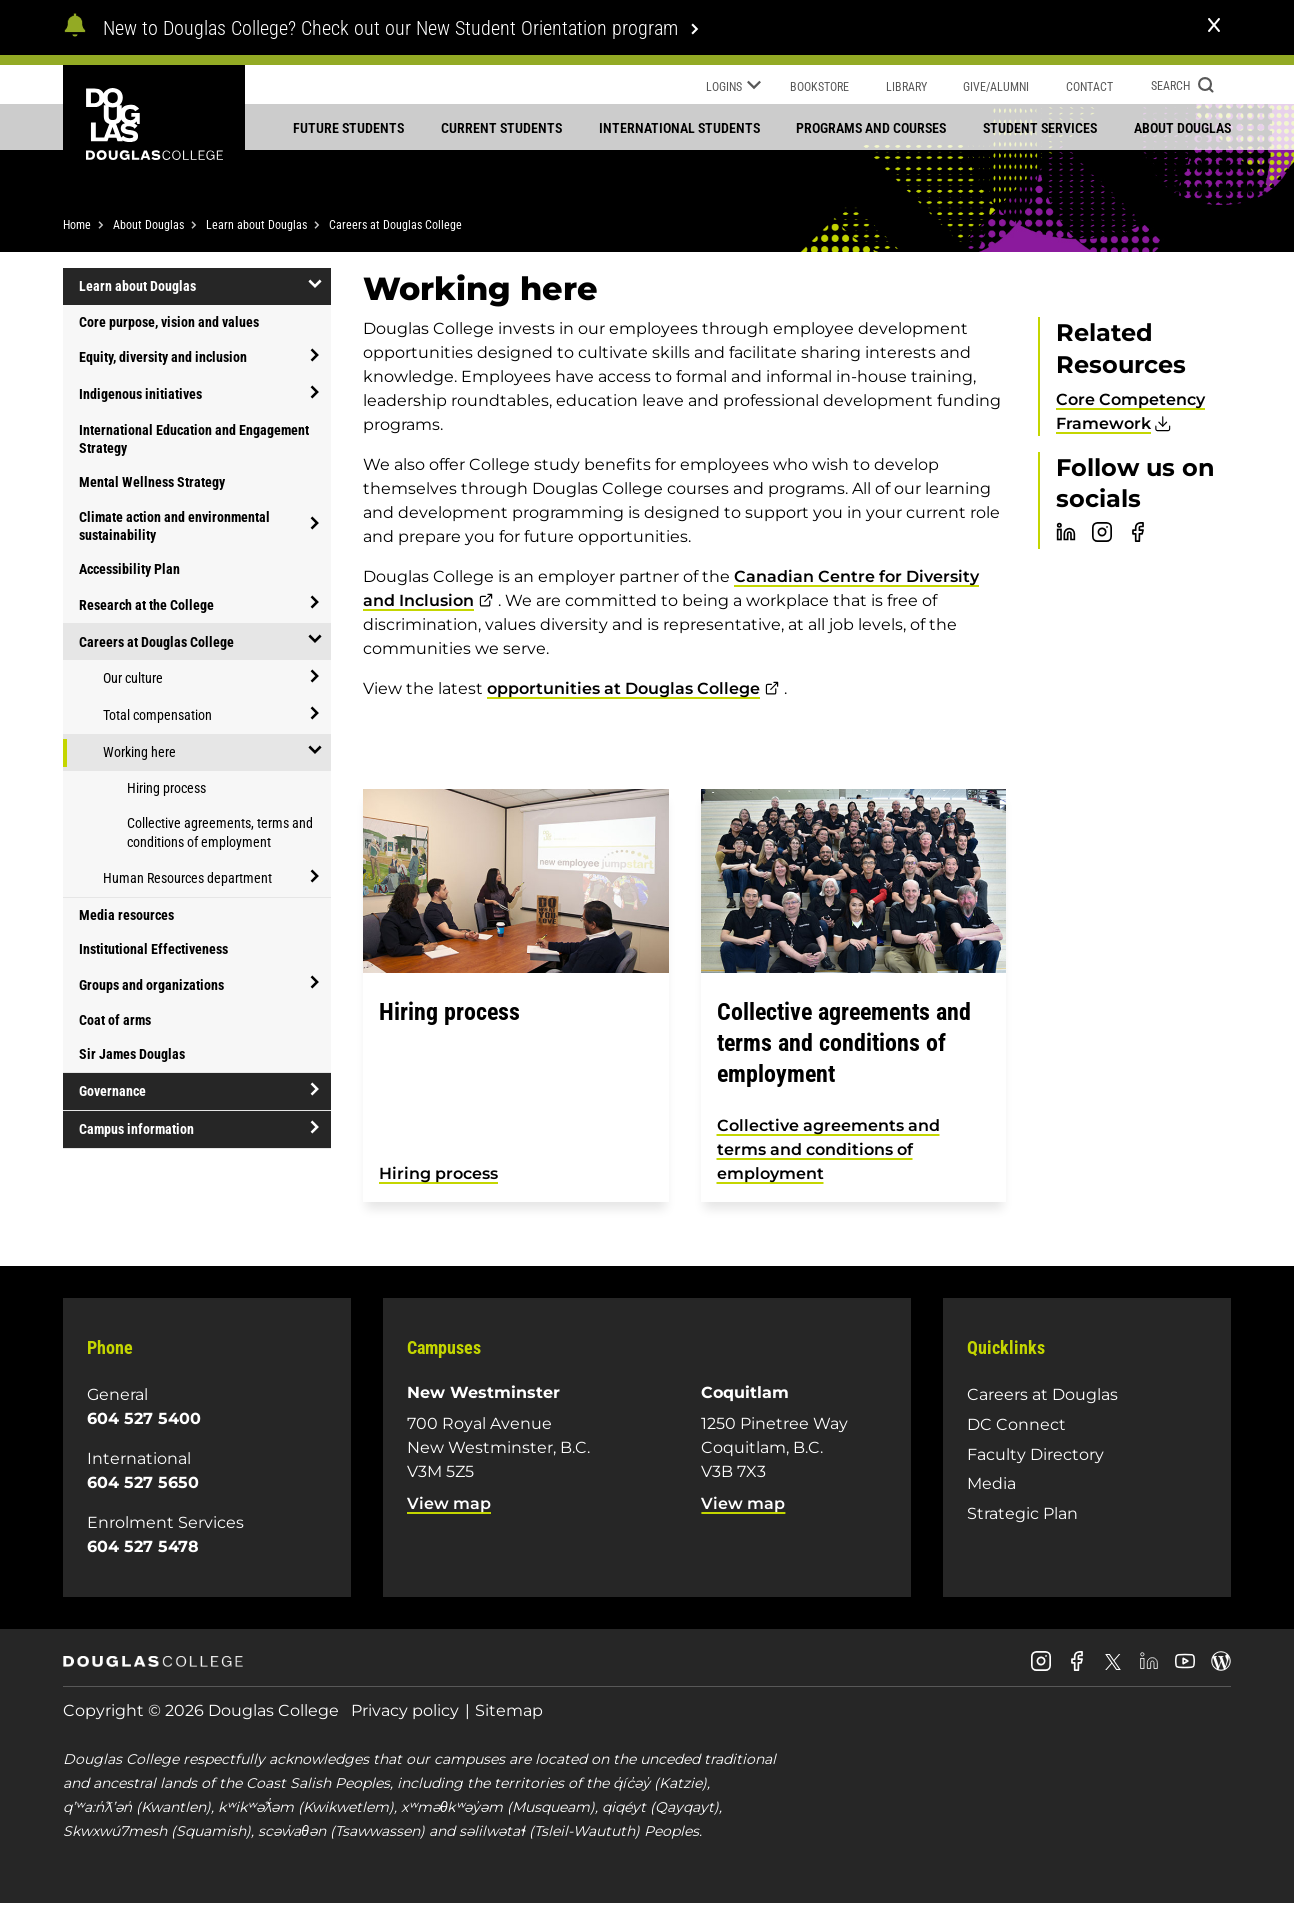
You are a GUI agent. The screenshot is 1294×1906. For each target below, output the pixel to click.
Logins (733, 88)
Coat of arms (115, 1022)
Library (906, 87)
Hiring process (166, 790)
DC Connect (1016, 1426)
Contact (1089, 87)
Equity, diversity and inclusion (163, 359)
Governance (112, 1093)
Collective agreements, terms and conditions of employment (220, 834)
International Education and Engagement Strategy (194, 441)
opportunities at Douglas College (623, 690)
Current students (501, 128)
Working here (139, 754)
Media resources (126, 917)
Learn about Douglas (256, 227)
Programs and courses (871, 128)
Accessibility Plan (129, 571)
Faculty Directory (1035, 1455)
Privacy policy (405, 1712)
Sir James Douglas (132, 1056)
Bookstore (819, 87)
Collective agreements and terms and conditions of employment (828, 1151)
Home (77, 227)
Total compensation (157, 717)
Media (991, 1485)
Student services (1040, 128)
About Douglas (1182, 128)
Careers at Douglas (1042, 1396)
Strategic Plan (1022, 1515)
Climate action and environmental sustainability (174, 527)
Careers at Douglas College (395, 227)
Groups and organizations (151, 986)
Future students (348, 128)
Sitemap (509, 1712)
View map (449, 1505)
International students (679, 128)
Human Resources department (187, 880)
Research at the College (146, 606)
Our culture (133, 680)
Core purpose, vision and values (169, 324)
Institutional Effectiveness (153, 951)
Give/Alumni (996, 87)
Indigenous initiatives (140, 396)
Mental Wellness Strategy (152, 484)
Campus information (136, 1131)
